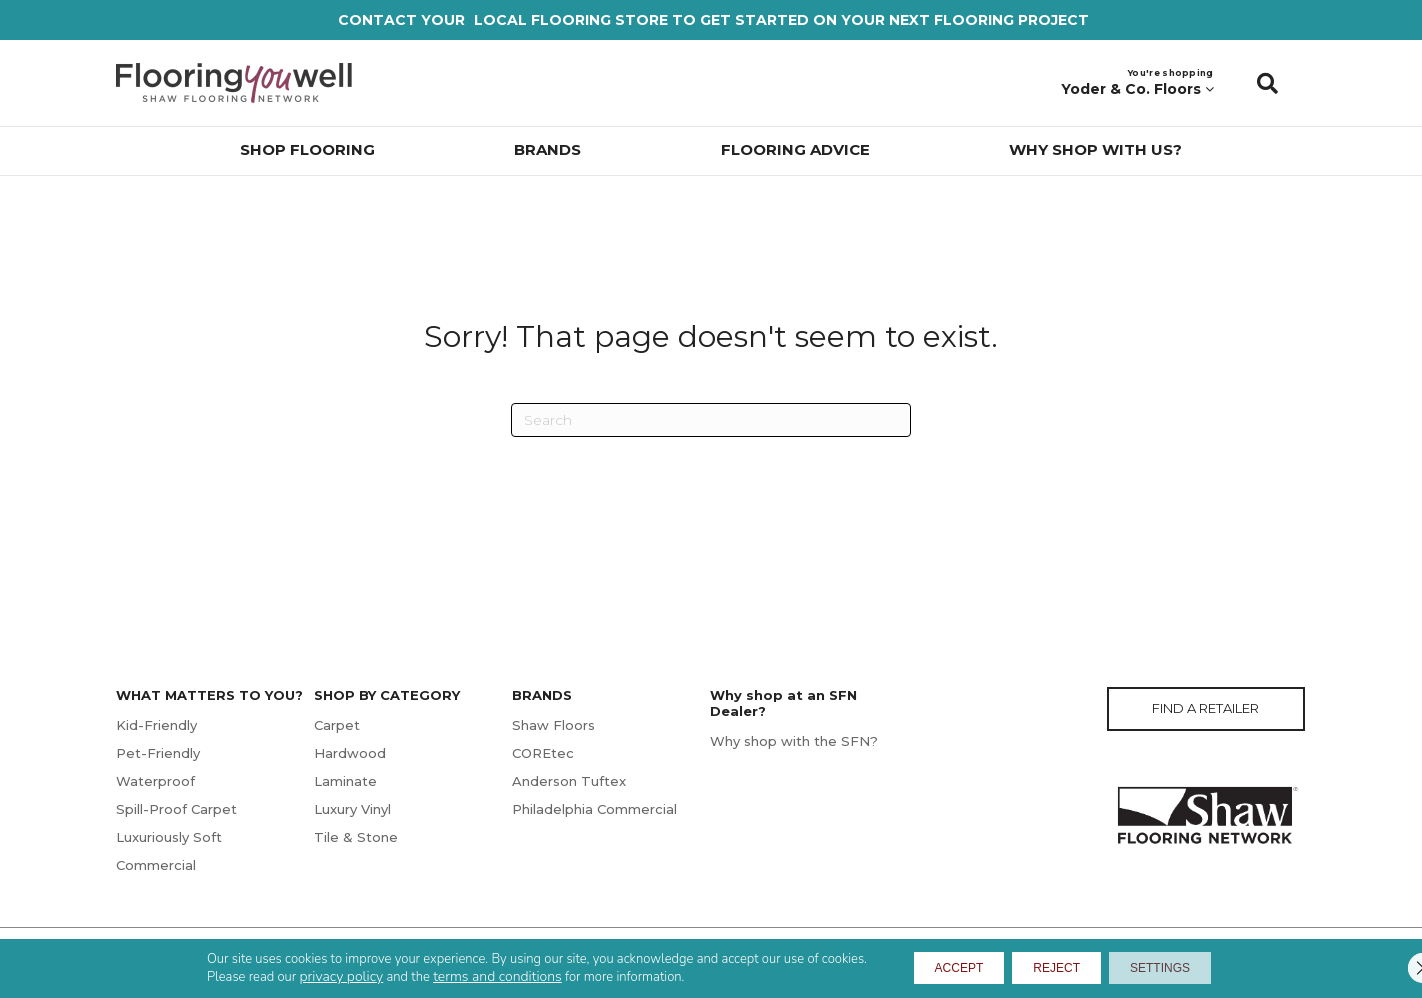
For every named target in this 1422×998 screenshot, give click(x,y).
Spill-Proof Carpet (176, 809)
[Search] (711, 420)
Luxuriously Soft (169, 837)
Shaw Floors (553, 725)
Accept (930, 966)
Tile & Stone (356, 837)
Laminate (345, 781)
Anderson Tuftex (569, 781)
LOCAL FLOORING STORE (571, 20)
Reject (1055, 966)
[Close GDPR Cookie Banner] (1390, 966)
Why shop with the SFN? (794, 741)
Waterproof (155, 781)
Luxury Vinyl (352, 809)
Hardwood (350, 753)
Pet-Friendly (158, 753)
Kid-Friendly (156, 725)
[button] (1267, 83)
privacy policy (299, 974)
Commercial (156, 865)
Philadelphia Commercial (594, 809)
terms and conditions (454, 974)
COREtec (543, 753)
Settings (1188, 966)
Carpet (337, 725)
